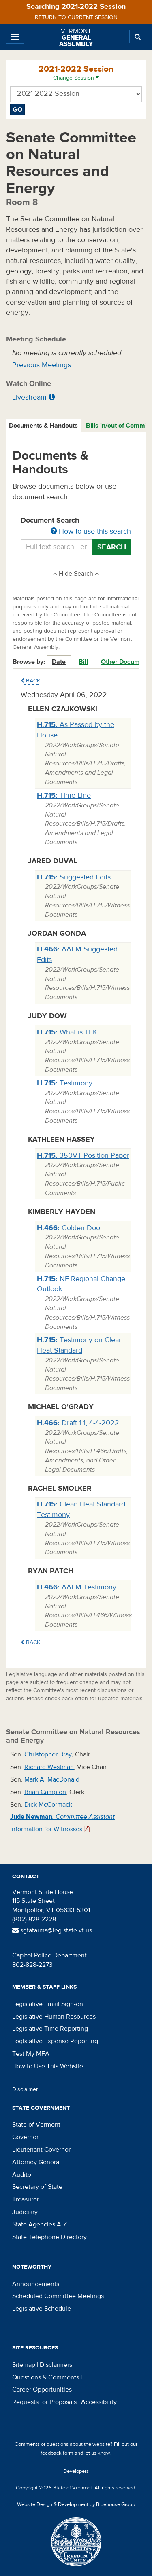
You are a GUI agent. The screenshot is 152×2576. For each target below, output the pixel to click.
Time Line (64, 795)
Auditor (22, 2175)
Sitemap (23, 2365)
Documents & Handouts (43, 426)
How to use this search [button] (91, 531)
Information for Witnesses (50, 1829)
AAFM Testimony (76, 1587)
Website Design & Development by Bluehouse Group (76, 2504)
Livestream (29, 397)
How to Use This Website (47, 2066)
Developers (76, 2471)
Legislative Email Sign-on (47, 2004)
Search (111, 547)
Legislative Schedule (41, 2309)
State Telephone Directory (49, 2237)
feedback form (57, 2453)
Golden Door (70, 1228)
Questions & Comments (45, 2377)
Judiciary (25, 2212)
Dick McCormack (48, 1805)
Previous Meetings (41, 365)
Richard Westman (49, 1767)
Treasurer (25, 2199)
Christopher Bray (48, 1754)
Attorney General (36, 2162)
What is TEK (67, 1032)
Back (30, 680)
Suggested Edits (74, 877)
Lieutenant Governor (41, 2150)
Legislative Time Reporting (50, 2029)
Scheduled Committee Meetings (58, 2296)
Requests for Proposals (44, 2402)
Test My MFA (30, 2054)
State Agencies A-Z (39, 2224)
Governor (25, 2137)
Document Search (76, 526)
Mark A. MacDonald (51, 1779)
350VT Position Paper (83, 1155)
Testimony (64, 1083)
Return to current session (76, 17)
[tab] (43, 425)
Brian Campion (45, 1792)
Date (59, 662)
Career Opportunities (42, 2389)
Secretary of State (37, 2187)
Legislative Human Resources (54, 2016)
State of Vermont (36, 2125)
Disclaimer (25, 2089)
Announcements (35, 2284)
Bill (83, 662)
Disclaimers (56, 2365)
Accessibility (99, 2402)
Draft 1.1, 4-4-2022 (78, 1423)
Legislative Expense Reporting (55, 2041)
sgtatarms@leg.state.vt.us (52, 1930)
